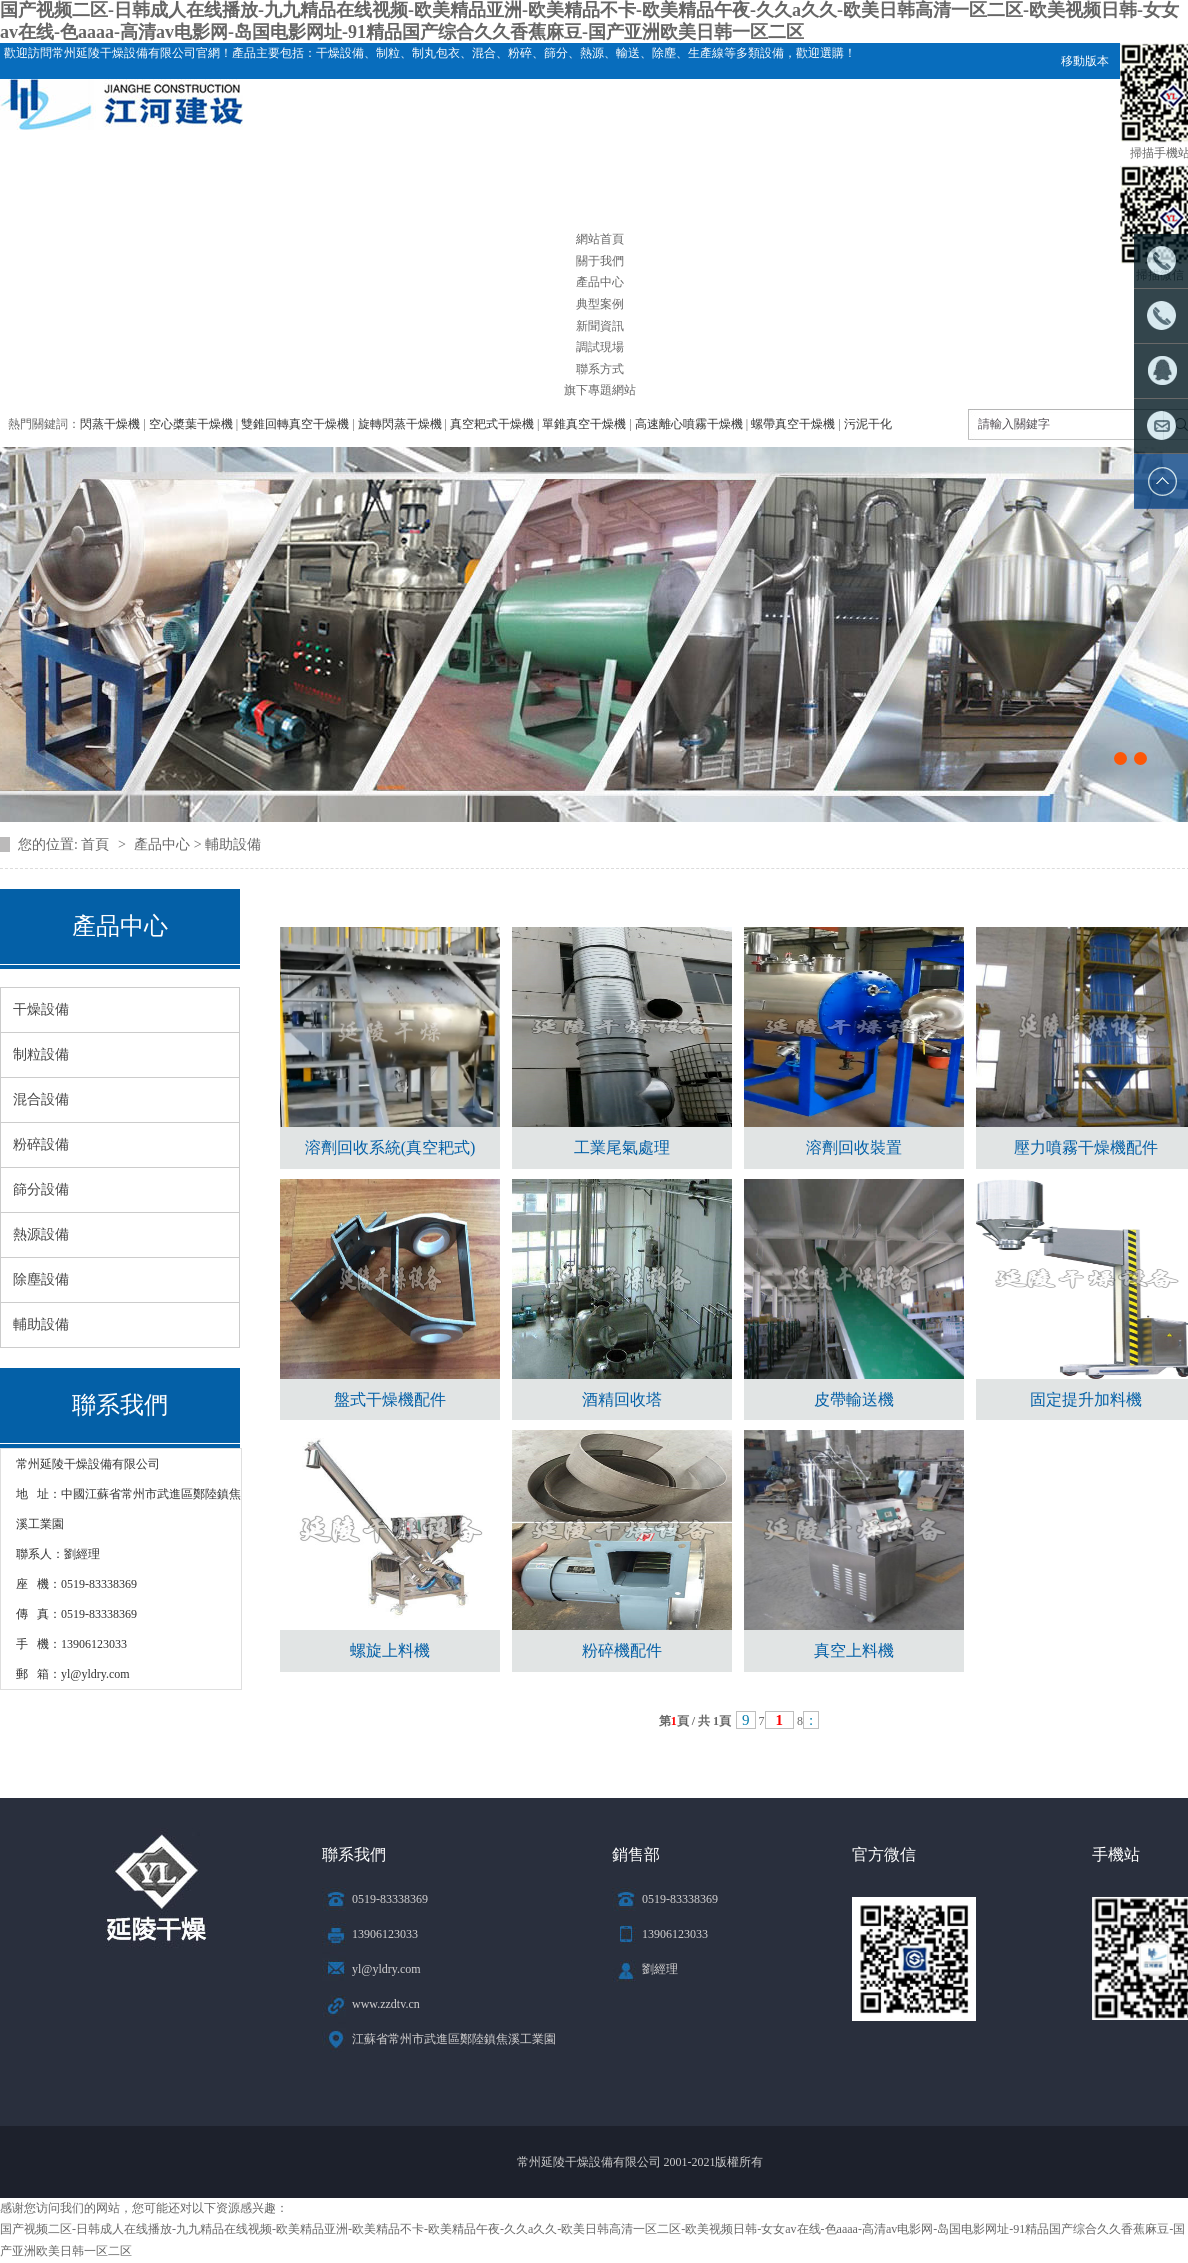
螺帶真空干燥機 (793, 424)
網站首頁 (600, 239)
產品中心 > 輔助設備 (197, 844)
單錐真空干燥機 (584, 424)
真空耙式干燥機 (492, 424)
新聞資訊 (600, 326)
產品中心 (600, 282)
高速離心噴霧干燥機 (689, 424)
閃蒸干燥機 (110, 424)
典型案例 (600, 304)
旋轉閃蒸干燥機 (400, 424)
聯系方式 (600, 369)
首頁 (97, 844)
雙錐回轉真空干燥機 (295, 424)
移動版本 (1085, 61)
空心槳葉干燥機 (191, 424)
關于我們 (600, 261)
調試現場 (600, 347)
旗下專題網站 (600, 390)
